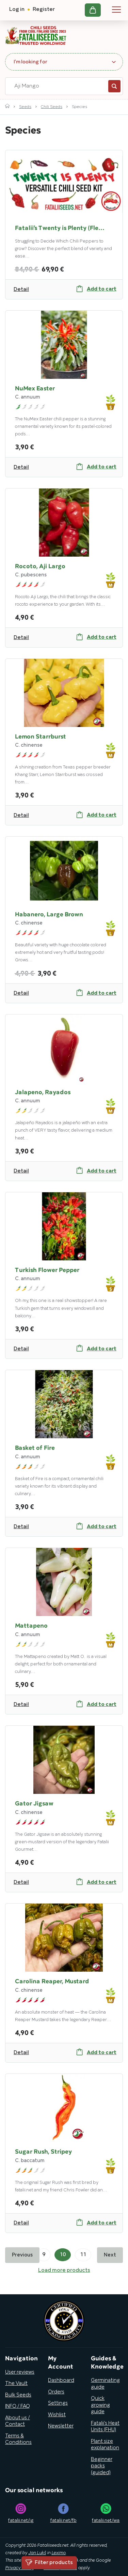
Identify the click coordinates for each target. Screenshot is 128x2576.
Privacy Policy (19, 2568)
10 (63, 2254)
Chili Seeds (51, 106)
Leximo (58, 2553)
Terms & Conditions (18, 2439)
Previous (22, 2255)
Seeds (25, 106)
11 (83, 2254)
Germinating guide (105, 2383)
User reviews (19, 2372)
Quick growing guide (100, 2405)
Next (110, 2255)
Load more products (64, 2270)
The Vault (16, 2383)
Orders (56, 2392)
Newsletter (61, 2426)
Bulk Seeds (18, 2395)
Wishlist (57, 2415)
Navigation (116, 9)
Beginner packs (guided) (101, 2466)
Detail (21, 289)
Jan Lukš (37, 2553)
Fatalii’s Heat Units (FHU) (105, 2426)
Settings (58, 2403)
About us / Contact (17, 2421)
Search (114, 86)
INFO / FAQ (17, 2406)
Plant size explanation (105, 2444)
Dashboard (61, 2380)
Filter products (49, 2562)
